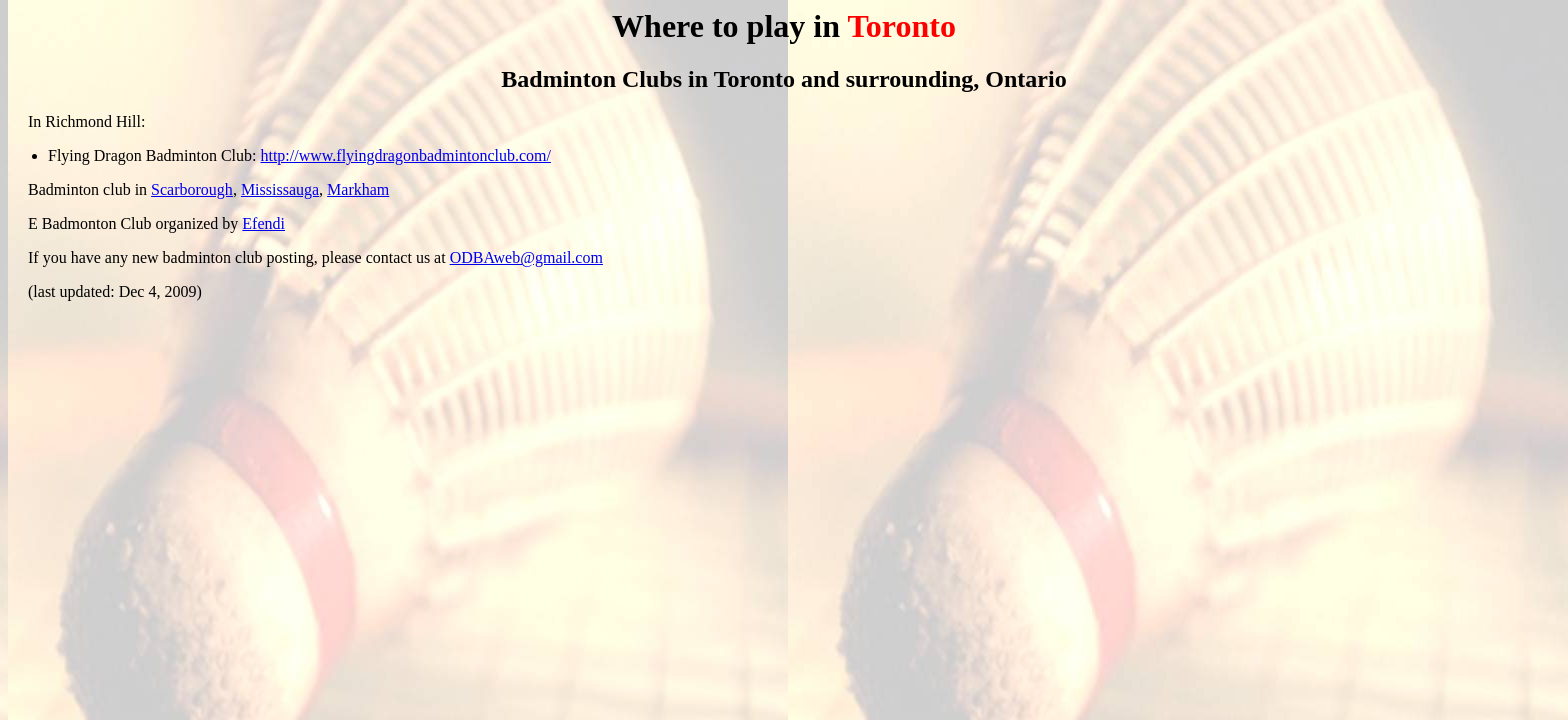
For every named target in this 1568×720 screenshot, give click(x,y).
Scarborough (192, 189)
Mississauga (280, 189)
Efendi (263, 223)
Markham (358, 189)
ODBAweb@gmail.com (526, 257)
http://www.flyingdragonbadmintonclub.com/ (405, 155)
